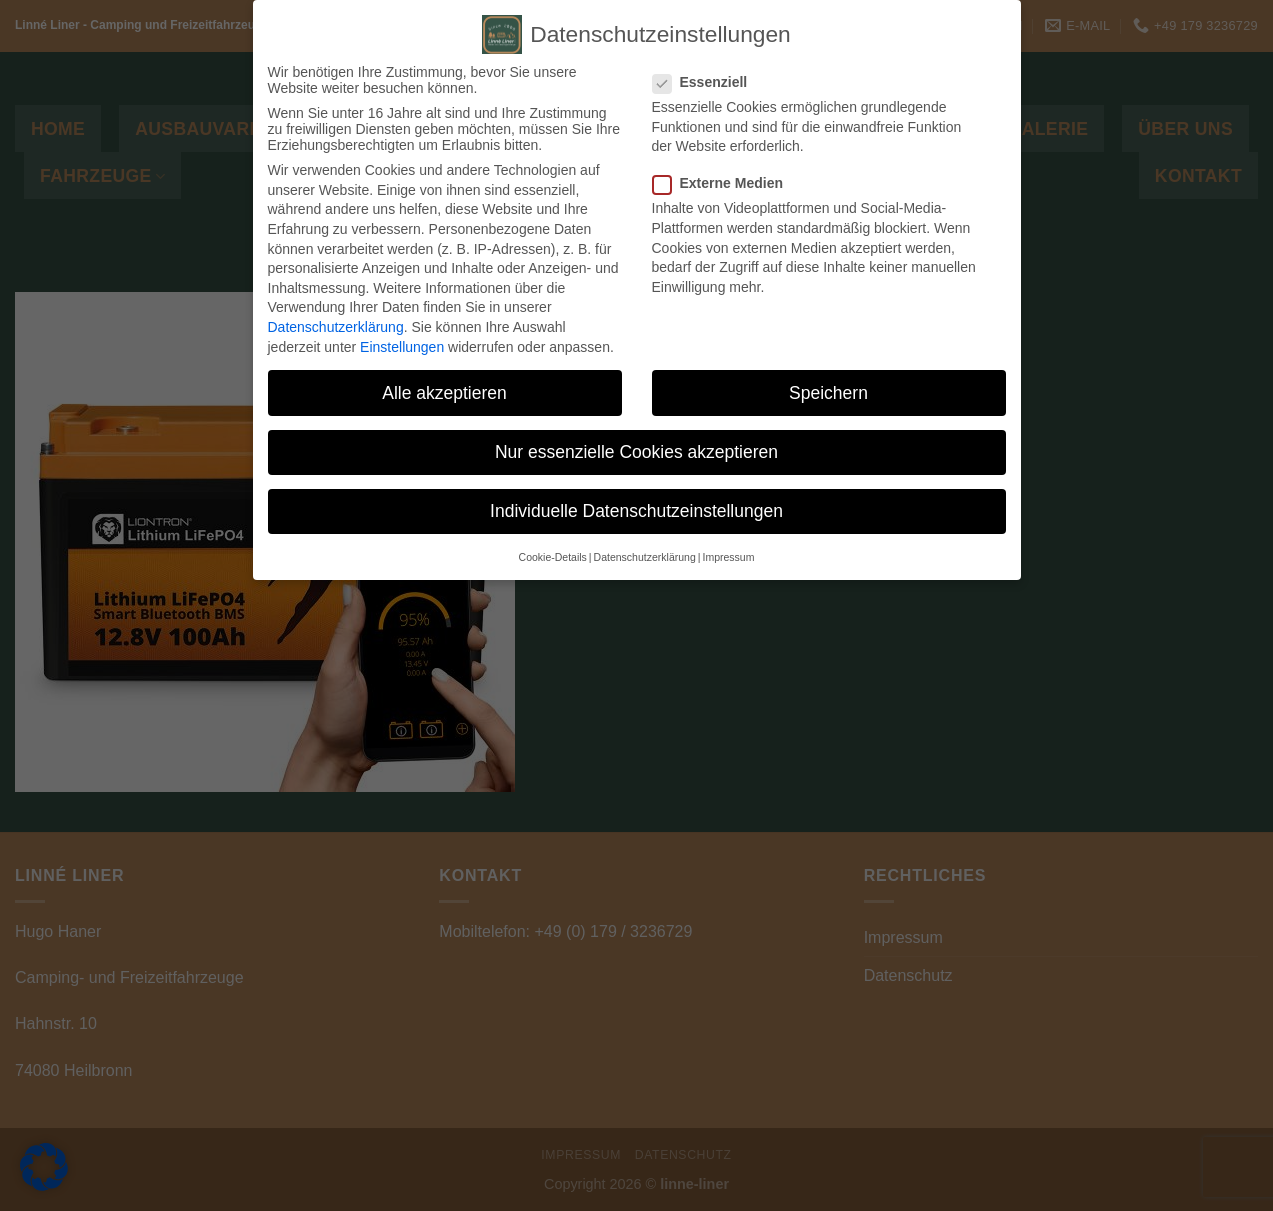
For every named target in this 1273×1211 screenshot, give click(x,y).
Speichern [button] (828, 393)
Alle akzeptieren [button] (444, 393)
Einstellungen (402, 347)
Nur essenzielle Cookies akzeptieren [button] (636, 452)
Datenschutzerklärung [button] (645, 557)
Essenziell (708, 82)
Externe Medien (726, 183)
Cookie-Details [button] (553, 557)
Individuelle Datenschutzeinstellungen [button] (636, 511)
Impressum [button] (728, 557)
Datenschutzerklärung (336, 327)
